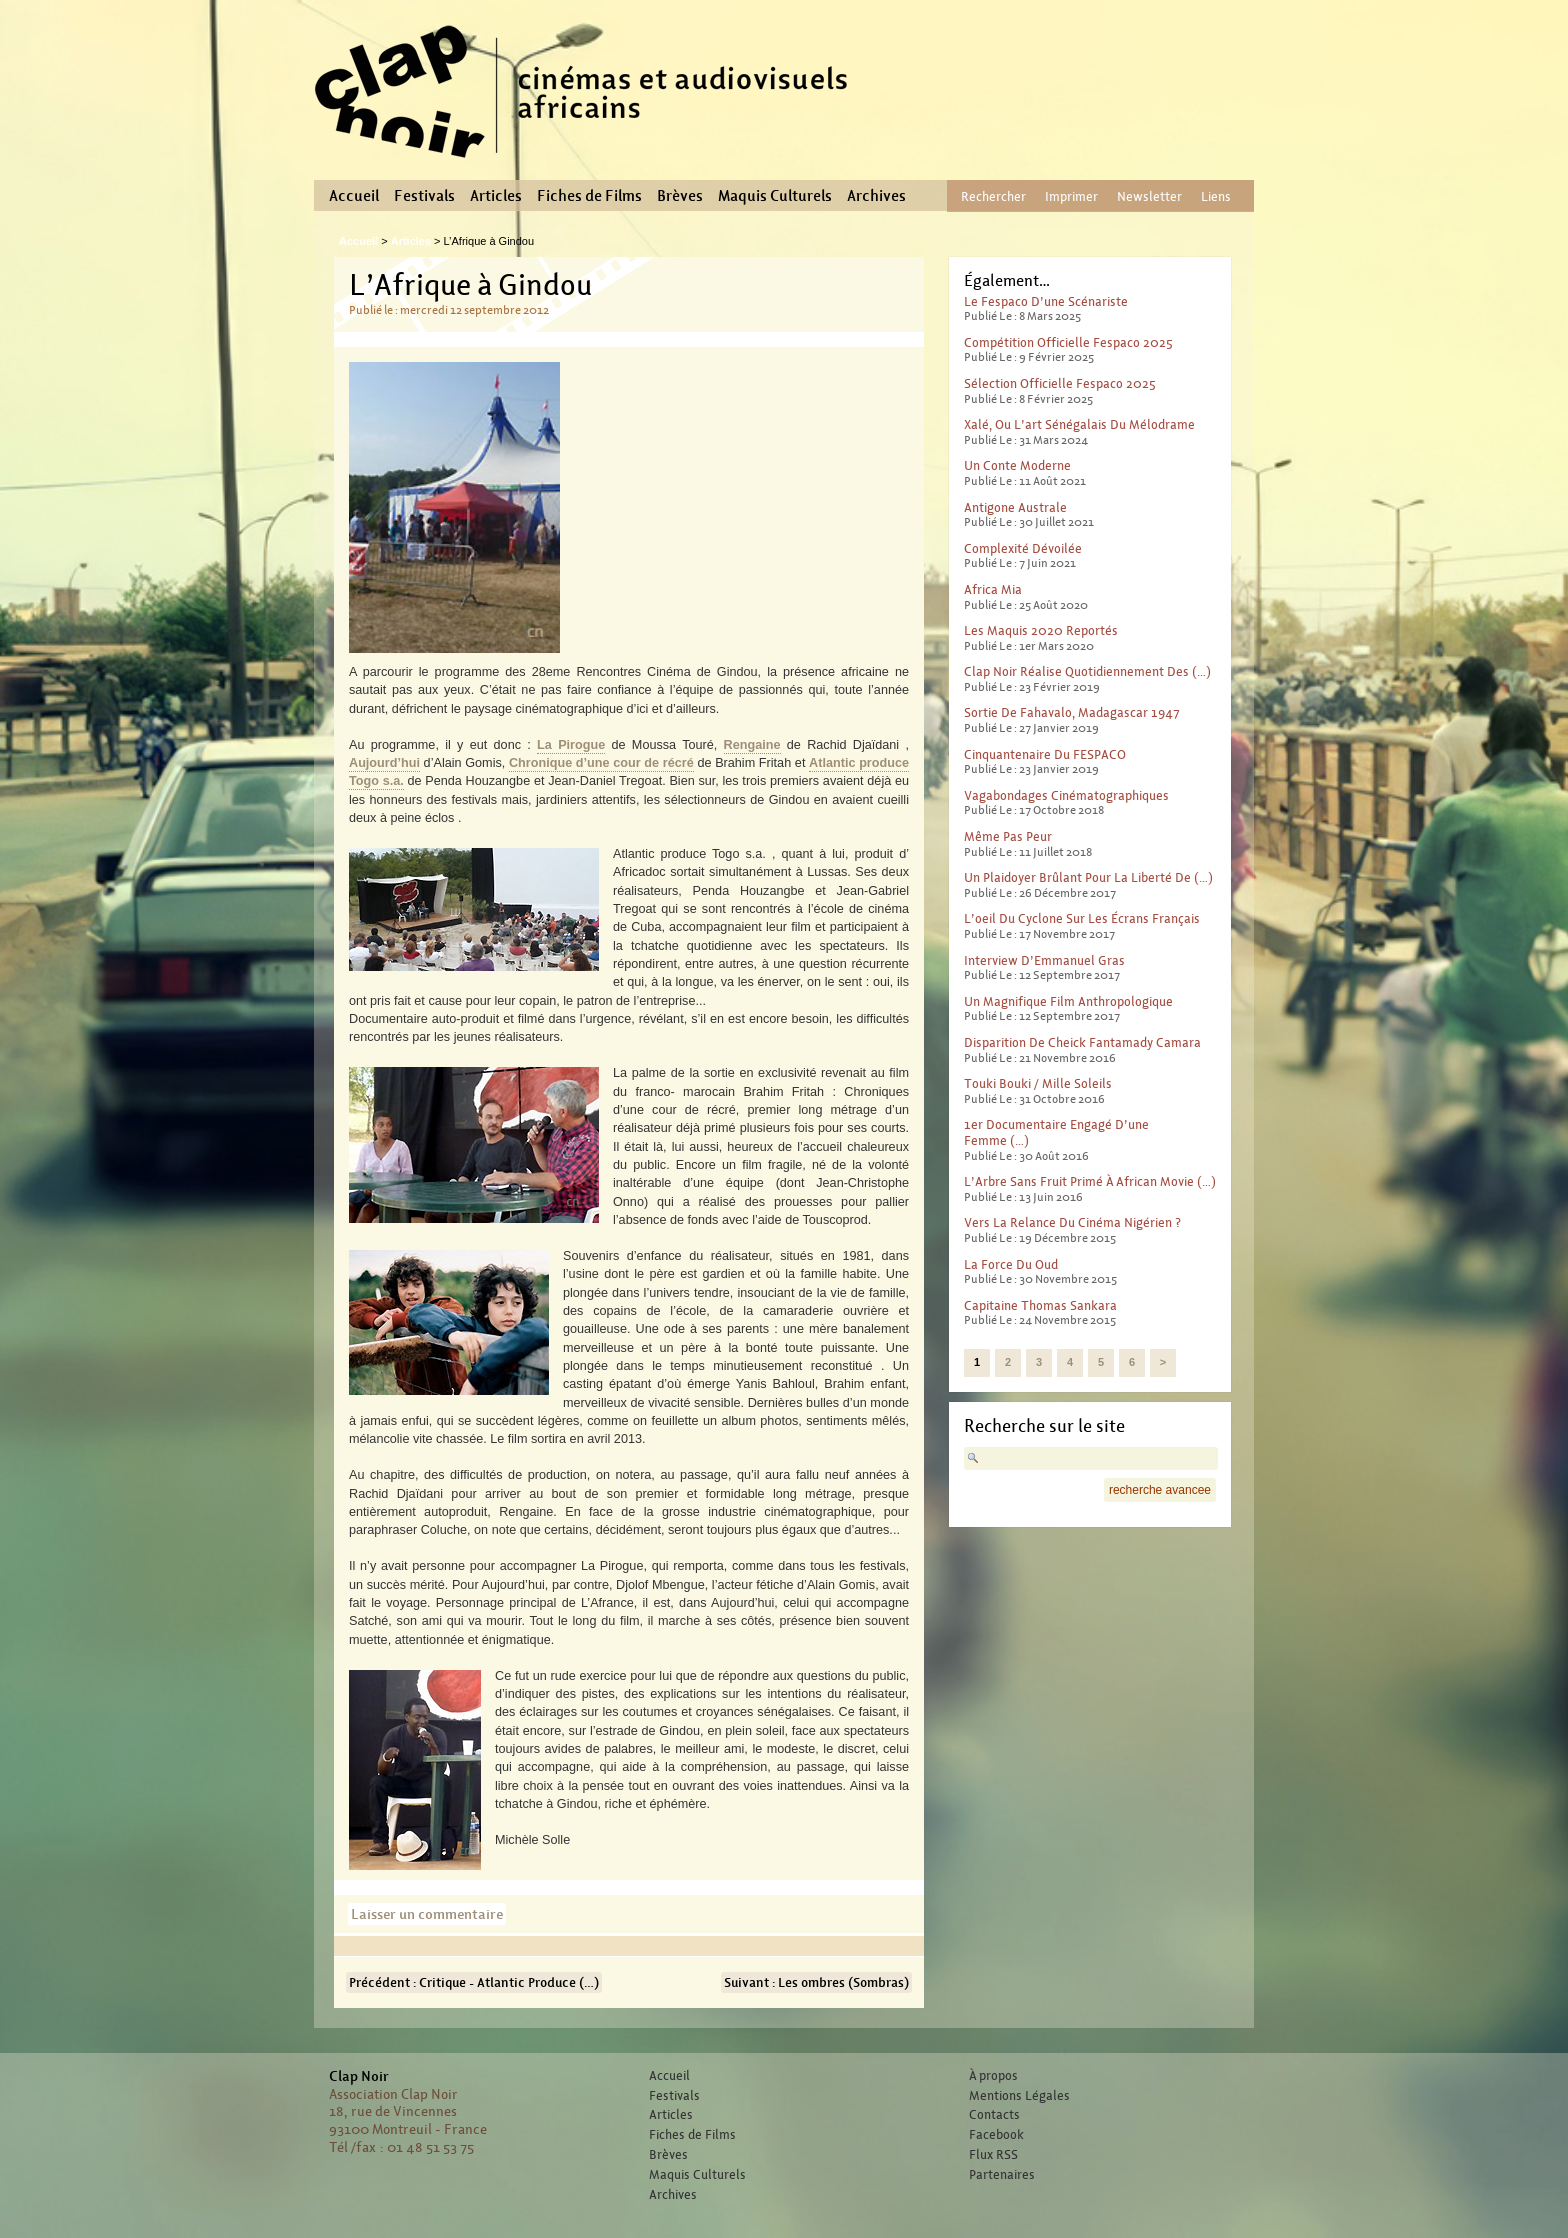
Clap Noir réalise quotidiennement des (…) (1087, 671)
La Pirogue (571, 745)
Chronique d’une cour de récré (601, 763)
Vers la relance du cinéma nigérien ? (1072, 1222)
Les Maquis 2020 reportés (1041, 630)
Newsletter (1149, 196)
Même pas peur (1008, 836)
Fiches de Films (589, 196)
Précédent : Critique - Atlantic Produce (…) (474, 1982)
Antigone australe (1015, 507)
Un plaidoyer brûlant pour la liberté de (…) (1088, 877)
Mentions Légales (1019, 2096)
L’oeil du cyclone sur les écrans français (1082, 918)
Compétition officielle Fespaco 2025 (1068, 342)
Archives (876, 196)
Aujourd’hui (384, 763)
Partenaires (1002, 2175)
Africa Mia (993, 589)
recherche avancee (1160, 1490)
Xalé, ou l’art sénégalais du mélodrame (1079, 424)
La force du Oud (1011, 1264)
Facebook (996, 2135)
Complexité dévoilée (1023, 548)
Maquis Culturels (775, 196)
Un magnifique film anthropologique (1068, 1001)
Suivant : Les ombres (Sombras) (816, 1982)
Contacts (994, 2115)
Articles (496, 196)
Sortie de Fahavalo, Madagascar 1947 (1072, 712)
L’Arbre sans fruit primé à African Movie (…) (1090, 1181)
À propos (993, 2076)
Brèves (680, 196)
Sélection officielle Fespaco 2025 (1060, 383)
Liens (1216, 196)
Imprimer (1071, 196)
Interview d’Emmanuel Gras (1044, 960)
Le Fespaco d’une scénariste (1046, 301)
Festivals (424, 196)
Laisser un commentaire (427, 1914)
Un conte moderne (1017, 465)
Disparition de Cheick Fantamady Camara (1082, 1042)
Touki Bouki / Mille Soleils (1038, 1083)
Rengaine (752, 745)
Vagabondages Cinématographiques (1066, 795)
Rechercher (993, 196)
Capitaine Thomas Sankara (1040, 1305)
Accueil (354, 196)
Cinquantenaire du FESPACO (1045, 754)
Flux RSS (993, 2155)
